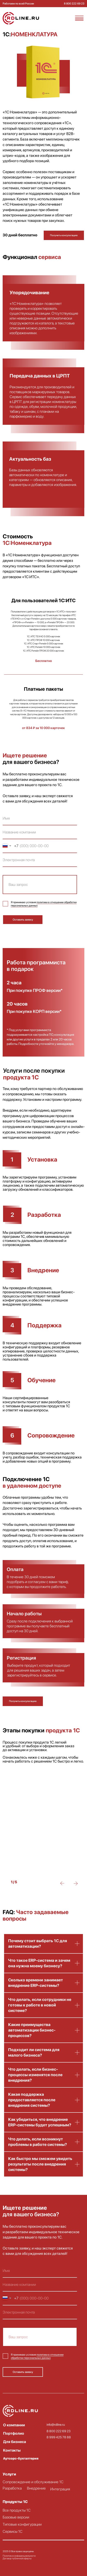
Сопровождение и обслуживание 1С (33, 2482)
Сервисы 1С (12, 2531)
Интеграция (60, 2489)
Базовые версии (16, 2517)
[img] (22, 18)
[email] (40, 860)
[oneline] (40, 884)
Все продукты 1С (17, 2510)
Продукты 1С (15, 2501)
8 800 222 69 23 (58, 2431)
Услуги (9, 2474)
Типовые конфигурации (22, 2524)
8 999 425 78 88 (59, 2437)
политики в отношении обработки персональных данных (44, 904)
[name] (40, 832)
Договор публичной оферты (17, 2558)
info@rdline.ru (56, 2425)
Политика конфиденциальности (19, 2555)
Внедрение (36, 2488)
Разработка (12, 2488)
